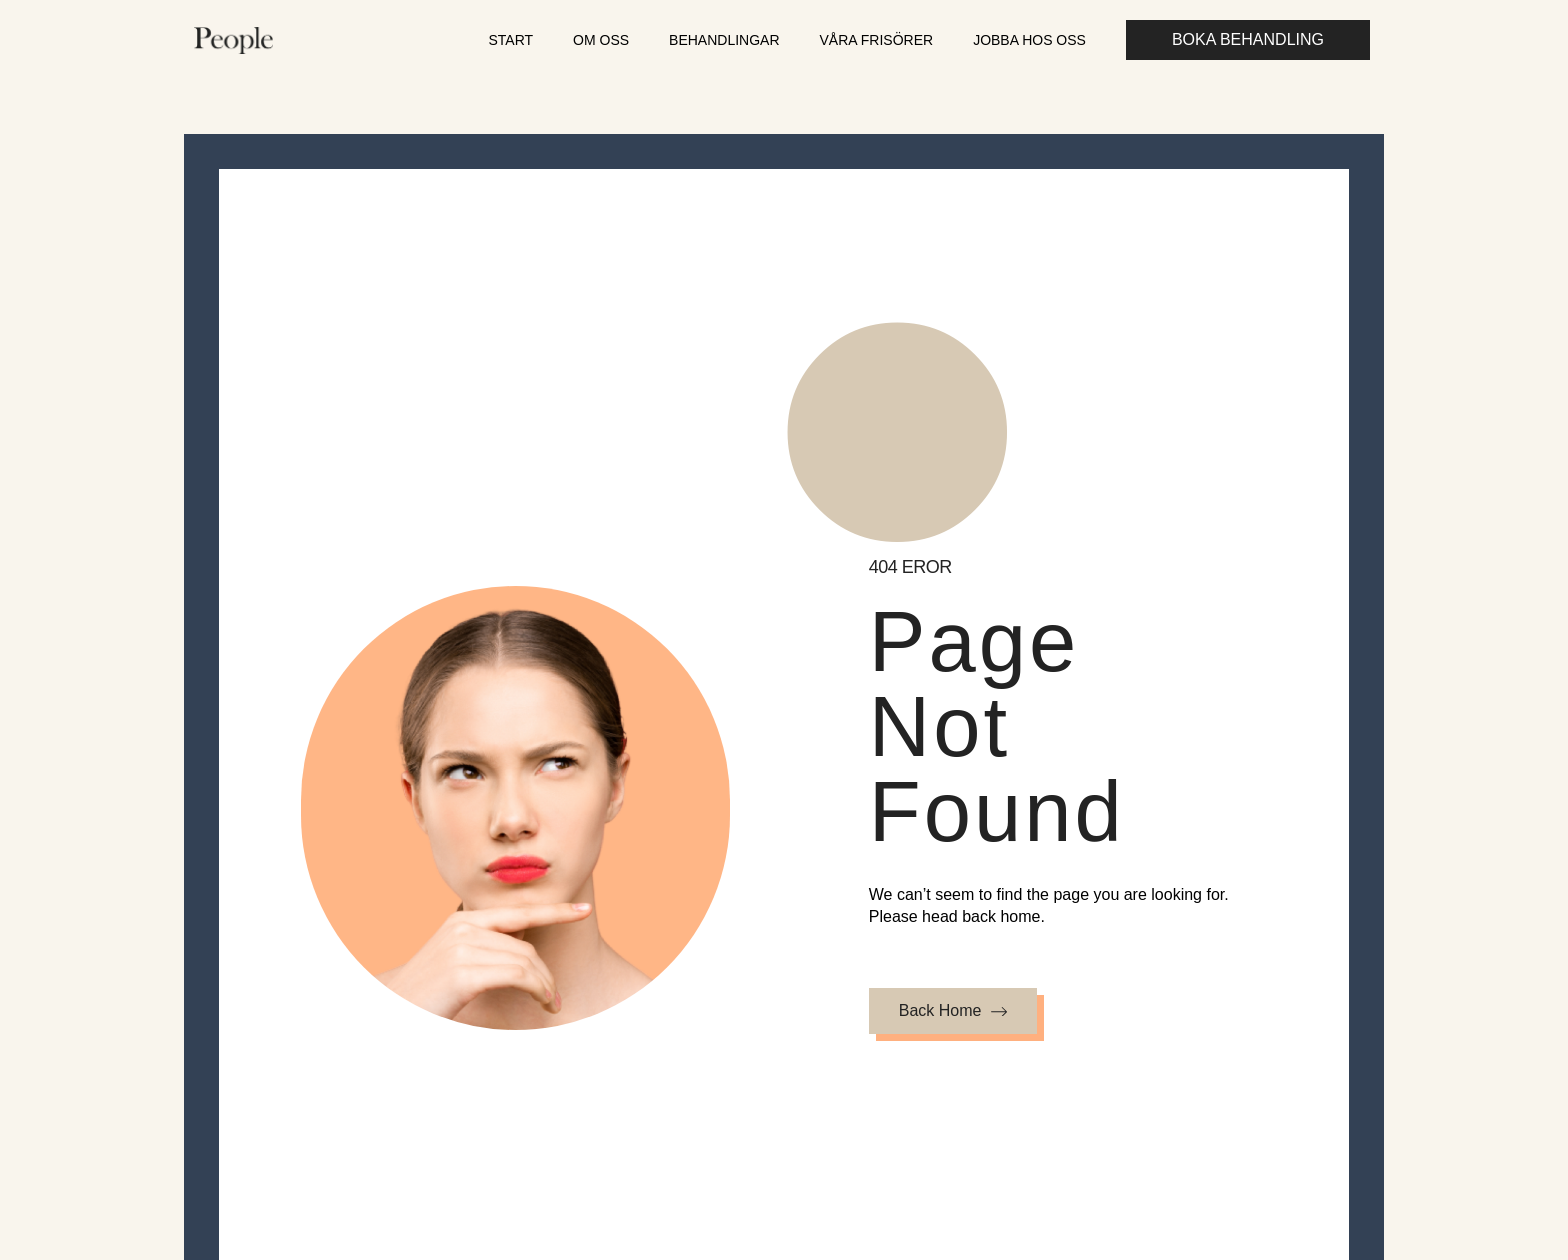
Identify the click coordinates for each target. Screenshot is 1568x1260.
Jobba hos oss (1029, 40)
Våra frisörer (877, 40)
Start (510, 40)
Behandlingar (724, 40)
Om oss (601, 40)
